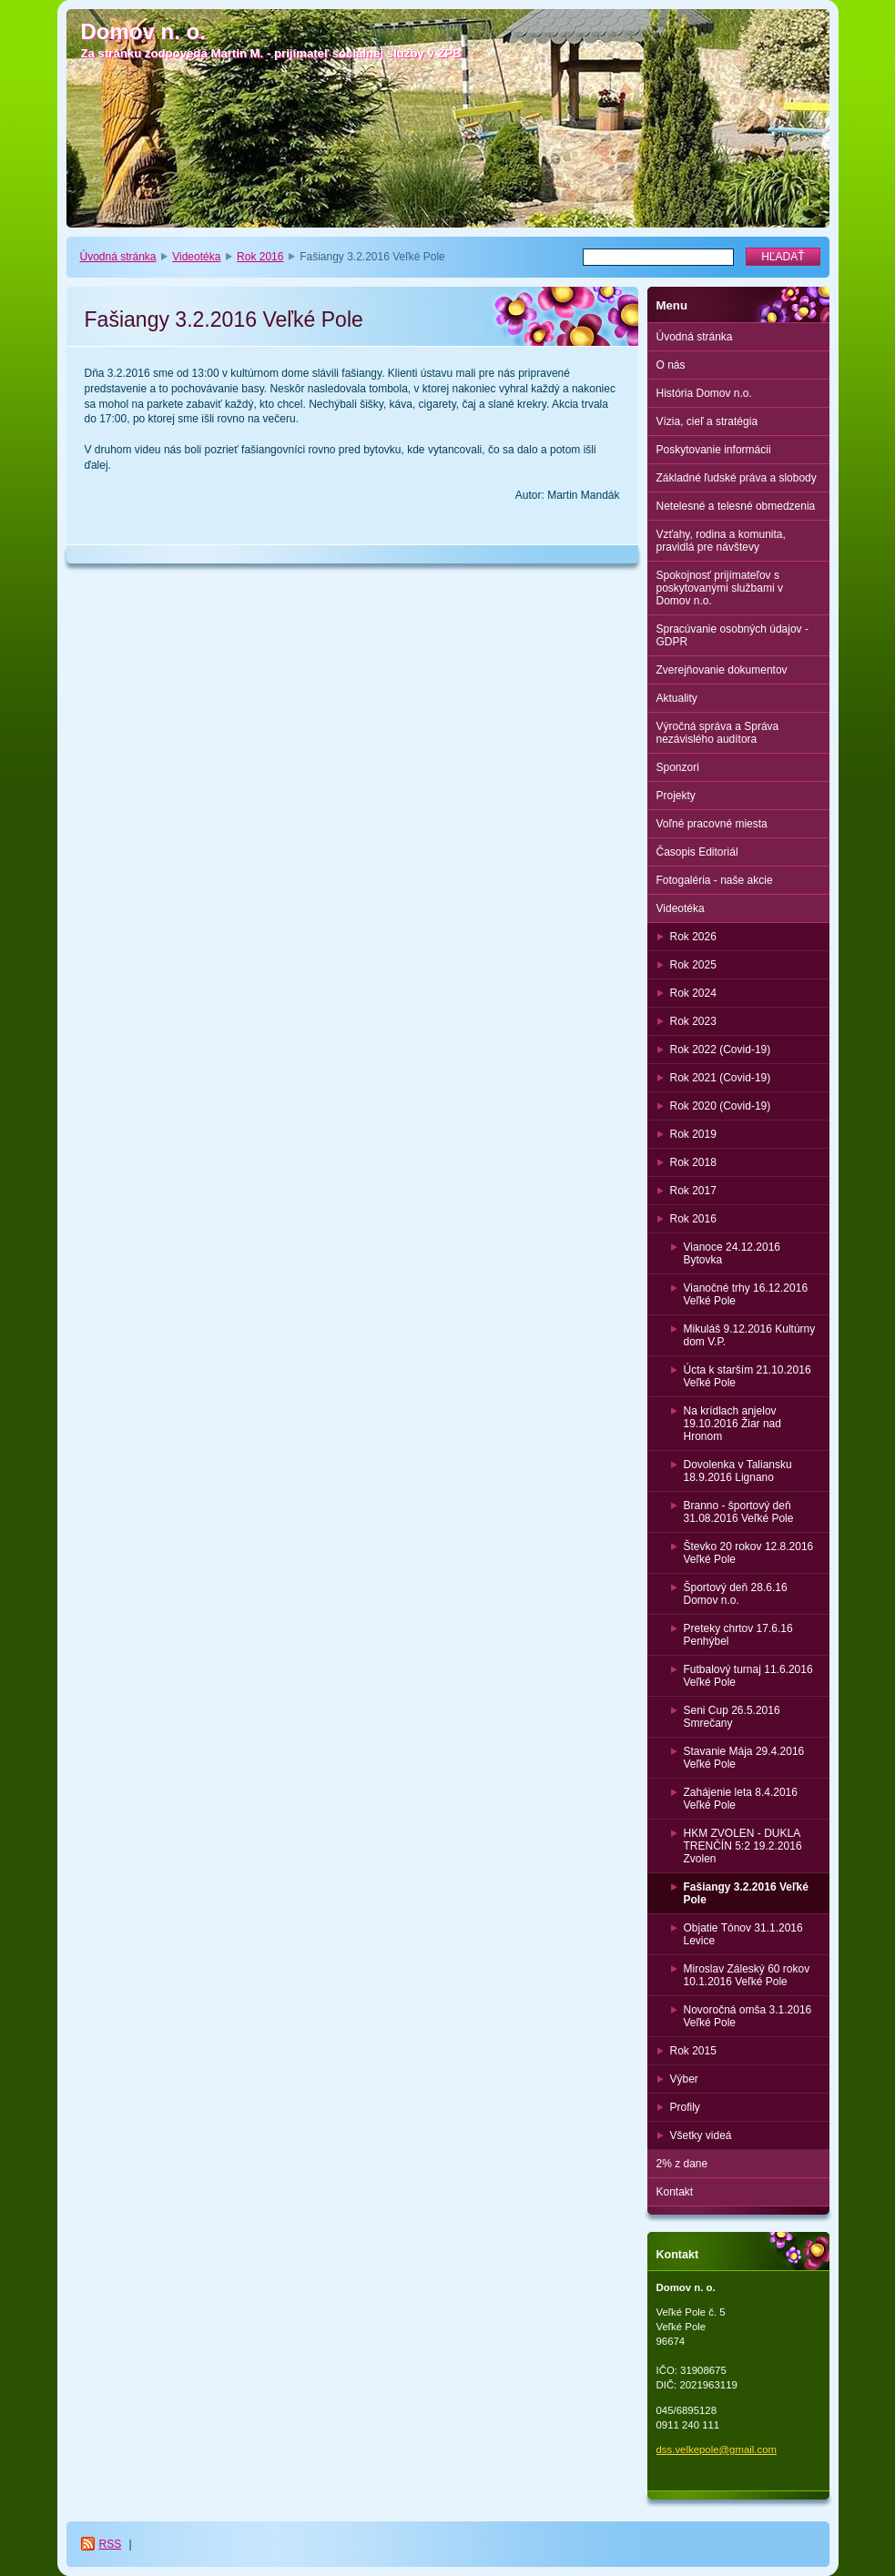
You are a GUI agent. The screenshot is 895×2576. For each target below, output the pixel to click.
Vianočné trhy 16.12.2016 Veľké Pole (746, 1294)
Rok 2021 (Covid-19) (720, 1077)
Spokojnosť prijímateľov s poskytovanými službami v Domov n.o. (719, 588)
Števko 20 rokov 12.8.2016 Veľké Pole (749, 1553)
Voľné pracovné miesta (712, 823)
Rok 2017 (693, 1190)
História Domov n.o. (704, 393)
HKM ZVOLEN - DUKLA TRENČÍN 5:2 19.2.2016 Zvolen (743, 1846)
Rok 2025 (693, 964)
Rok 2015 (693, 2050)
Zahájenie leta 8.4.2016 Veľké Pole (741, 1798)
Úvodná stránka (118, 256)
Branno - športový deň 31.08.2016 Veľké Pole (739, 1512)
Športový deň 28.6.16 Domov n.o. (736, 1594)
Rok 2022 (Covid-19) (720, 1049)
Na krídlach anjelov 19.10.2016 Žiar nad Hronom (732, 1424)
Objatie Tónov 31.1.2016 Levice (743, 1934)
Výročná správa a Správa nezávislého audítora (717, 732)
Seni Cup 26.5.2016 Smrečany (732, 1716)
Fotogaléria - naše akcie (714, 880)
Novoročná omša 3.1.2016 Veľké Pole (748, 2016)
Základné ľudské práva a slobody (736, 478)
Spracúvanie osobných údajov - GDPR (732, 635)
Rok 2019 (693, 1134)
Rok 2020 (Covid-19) (720, 1106)
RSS (110, 2544)
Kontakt (675, 2192)
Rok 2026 (693, 936)
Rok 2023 (693, 1021)
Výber (684, 2079)
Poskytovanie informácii (713, 449)
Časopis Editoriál (697, 852)
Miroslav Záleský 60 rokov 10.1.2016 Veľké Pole (747, 1975)
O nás (671, 365)
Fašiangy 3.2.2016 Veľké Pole (746, 1893)
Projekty (676, 795)
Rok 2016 (260, 256)
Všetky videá (701, 2135)
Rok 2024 (693, 993)
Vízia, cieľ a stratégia (707, 421)
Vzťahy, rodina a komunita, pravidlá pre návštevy (721, 540)
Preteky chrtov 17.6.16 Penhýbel (738, 1635)
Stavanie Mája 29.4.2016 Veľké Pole (744, 1757)
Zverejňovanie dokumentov (722, 670)
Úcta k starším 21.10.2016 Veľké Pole (747, 1376)
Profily (685, 2107)
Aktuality (676, 698)
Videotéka (196, 256)
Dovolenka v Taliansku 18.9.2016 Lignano (738, 1471)
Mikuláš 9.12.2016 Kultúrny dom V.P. (750, 1335)
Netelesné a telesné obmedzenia (736, 506)
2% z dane (682, 2163)
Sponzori (677, 767)
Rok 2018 (693, 1162)
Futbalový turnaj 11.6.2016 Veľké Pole (748, 1676)
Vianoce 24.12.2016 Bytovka (732, 1253)
